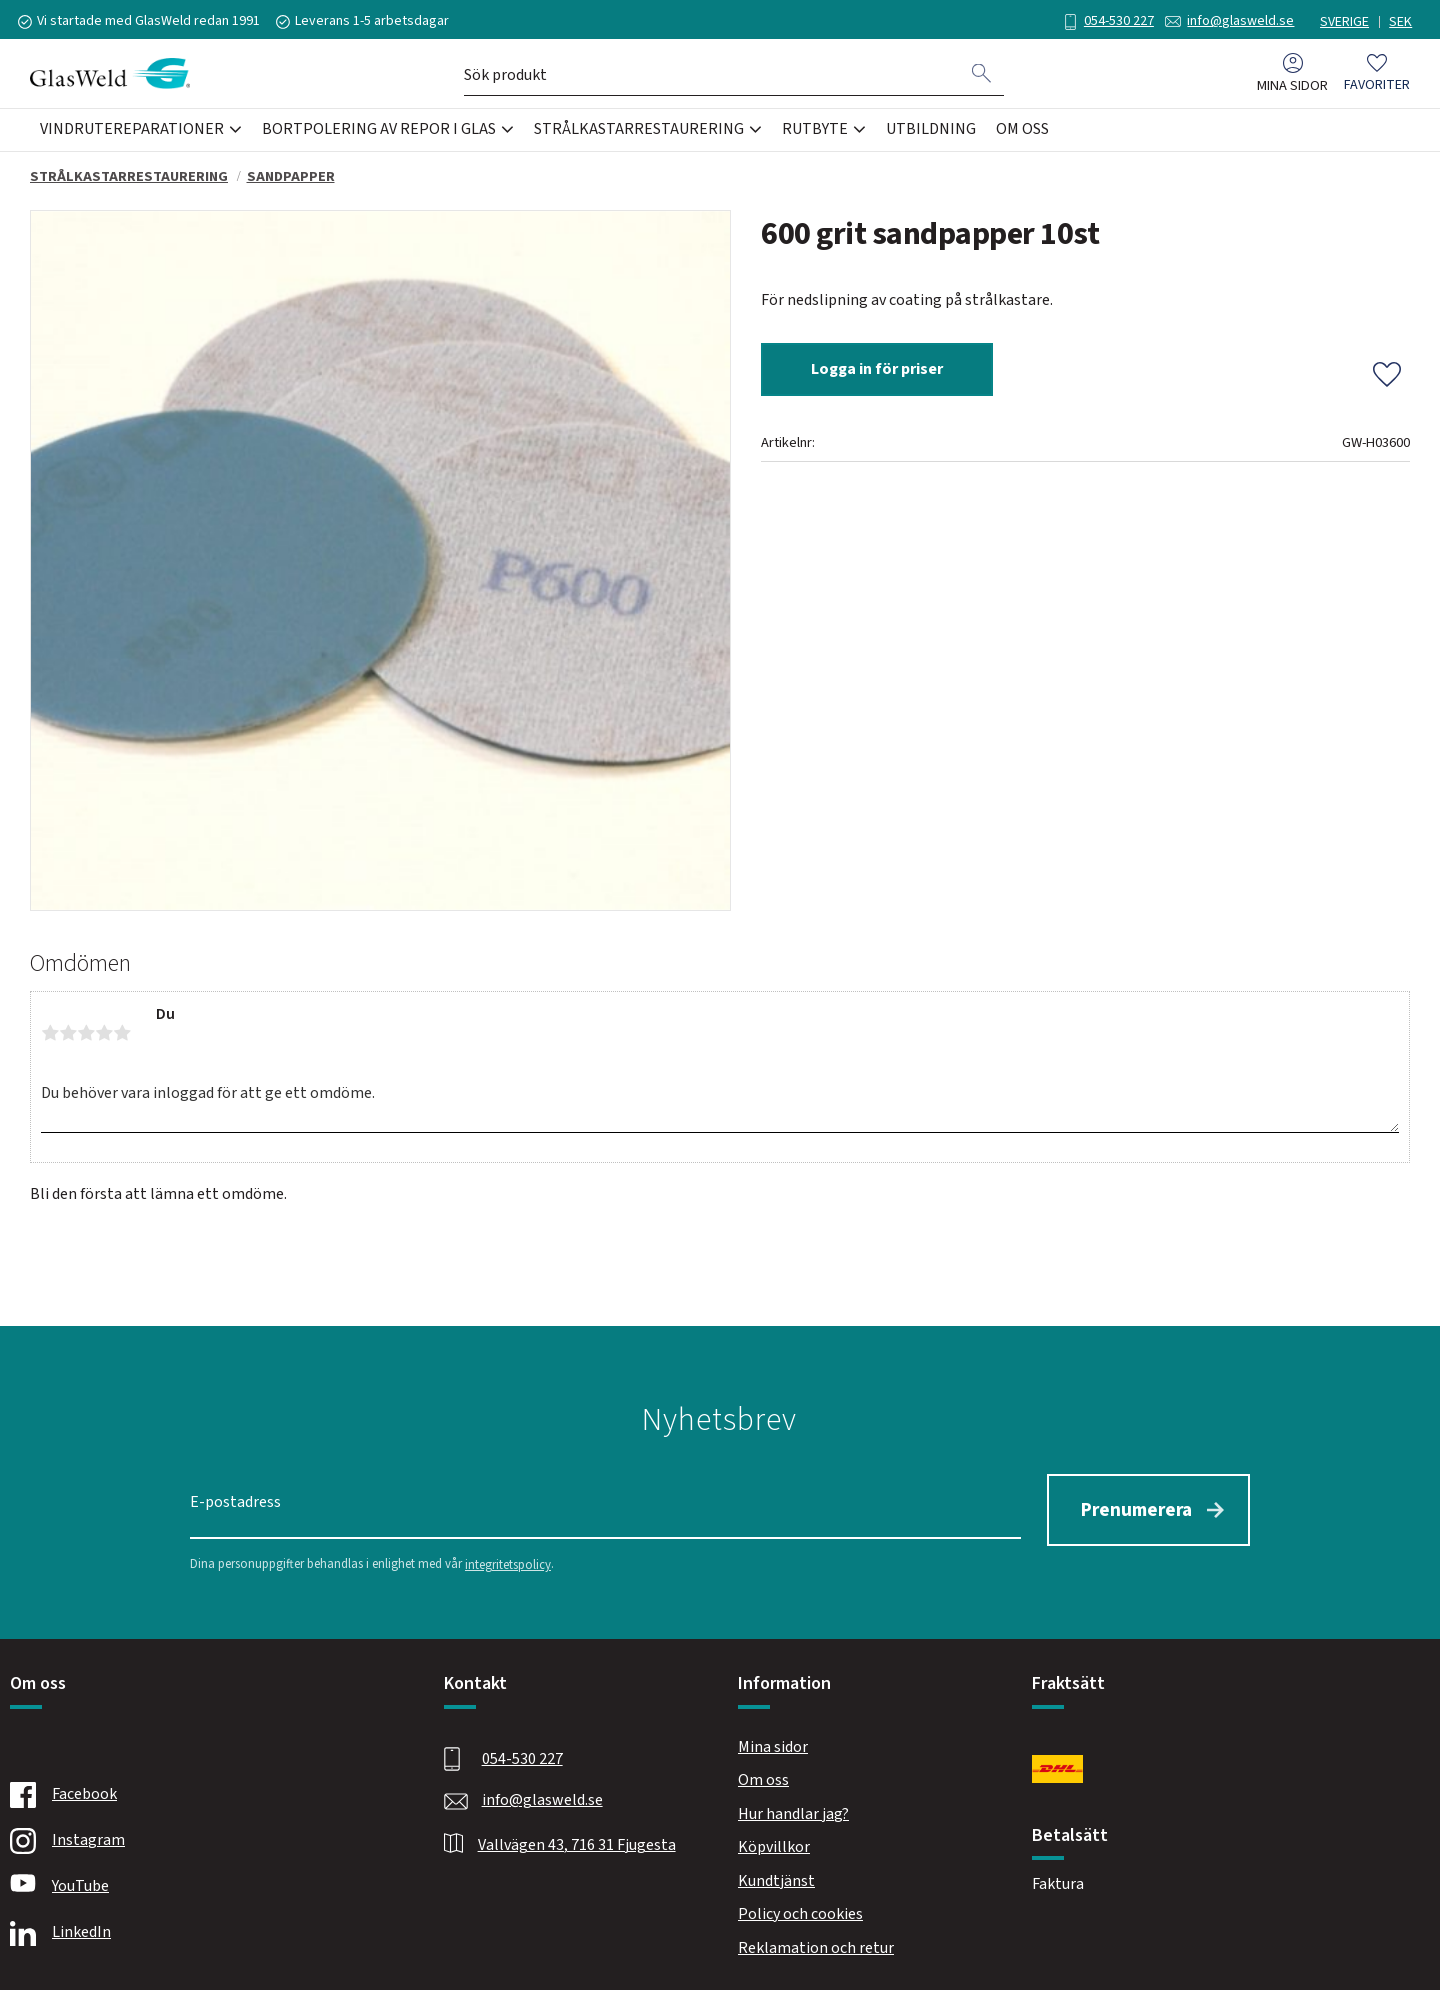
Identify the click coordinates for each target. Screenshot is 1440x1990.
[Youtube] (204, 1880)
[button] (1377, 78)
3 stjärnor (86, 1033)
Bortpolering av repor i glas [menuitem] (379, 134)
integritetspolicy (508, 1557)
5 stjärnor (122, 1033)
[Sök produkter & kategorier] (712, 78)
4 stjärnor (104, 1033)
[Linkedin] (204, 1926)
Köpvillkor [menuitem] (774, 1840)
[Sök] (982, 78)
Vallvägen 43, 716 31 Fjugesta (577, 1837)
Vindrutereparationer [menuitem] (132, 134)
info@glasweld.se (1229, 21)
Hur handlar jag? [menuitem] (793, 1806)
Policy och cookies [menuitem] (800, 1907)
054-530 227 (1107, 21)
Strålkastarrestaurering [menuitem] (639, 134)
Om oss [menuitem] (1022, 134)
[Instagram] (204, 1834)
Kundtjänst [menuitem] (776, 1873)
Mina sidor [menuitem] (1292, 90)
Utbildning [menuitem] (931, 134)
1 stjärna (50, 1033)
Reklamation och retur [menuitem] (816, 1941)
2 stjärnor (68, 1033)
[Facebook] (204, 1788)
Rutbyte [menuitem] (815, 134)
